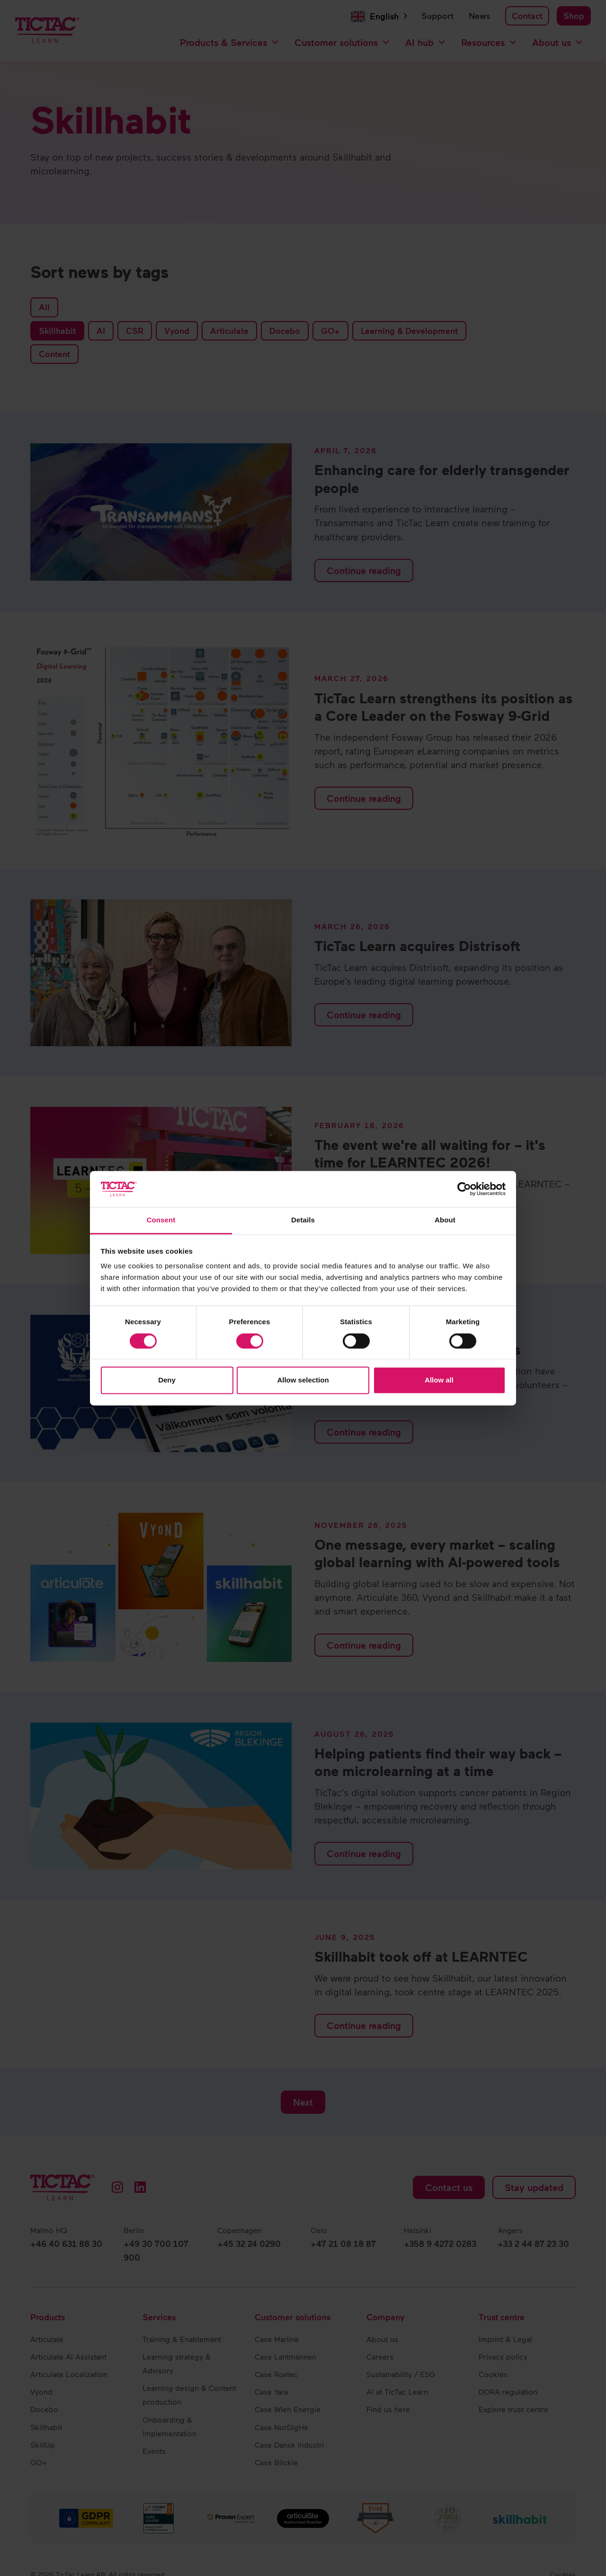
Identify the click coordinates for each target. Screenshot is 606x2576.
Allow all (439, 1380)
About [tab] (445, 1220)
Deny (167, 1380)
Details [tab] (303, 1220)
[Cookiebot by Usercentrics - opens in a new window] (464, 1189)
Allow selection (303, 1380)
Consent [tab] (161, 1220)
